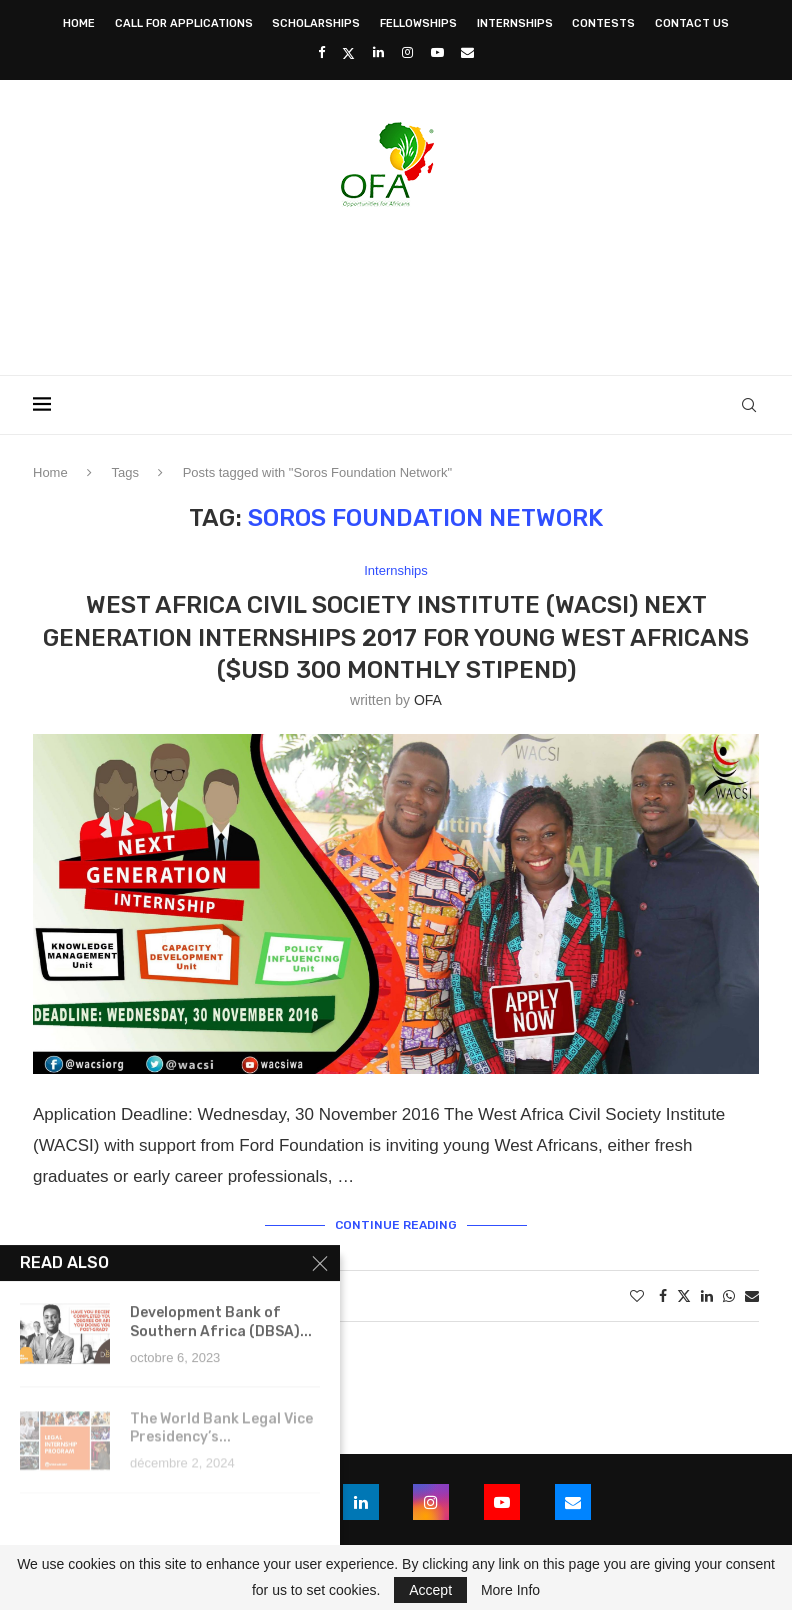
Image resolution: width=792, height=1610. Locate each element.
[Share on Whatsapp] (729, 1296)
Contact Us (692, 23)
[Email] (467, 52)
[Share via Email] (752, 1296)
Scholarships (316, 23)
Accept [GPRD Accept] (430, 1590)
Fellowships (418, 23)
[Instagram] (407, 52)
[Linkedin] (378, 52)
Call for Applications (184, 23)
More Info (510, 1590)
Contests (603, 23)
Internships (515, 23)
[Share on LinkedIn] (707, 1296)
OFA (428, 700)
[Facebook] (321, 52)
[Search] (749, 405)
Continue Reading (396, 1225)
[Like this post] (637, 1296)
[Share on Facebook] (663, 1296)
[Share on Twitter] (684, 1295)
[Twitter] (348, 53)
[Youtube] (437, 52)
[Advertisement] (396, 285)
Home (79, 23)
